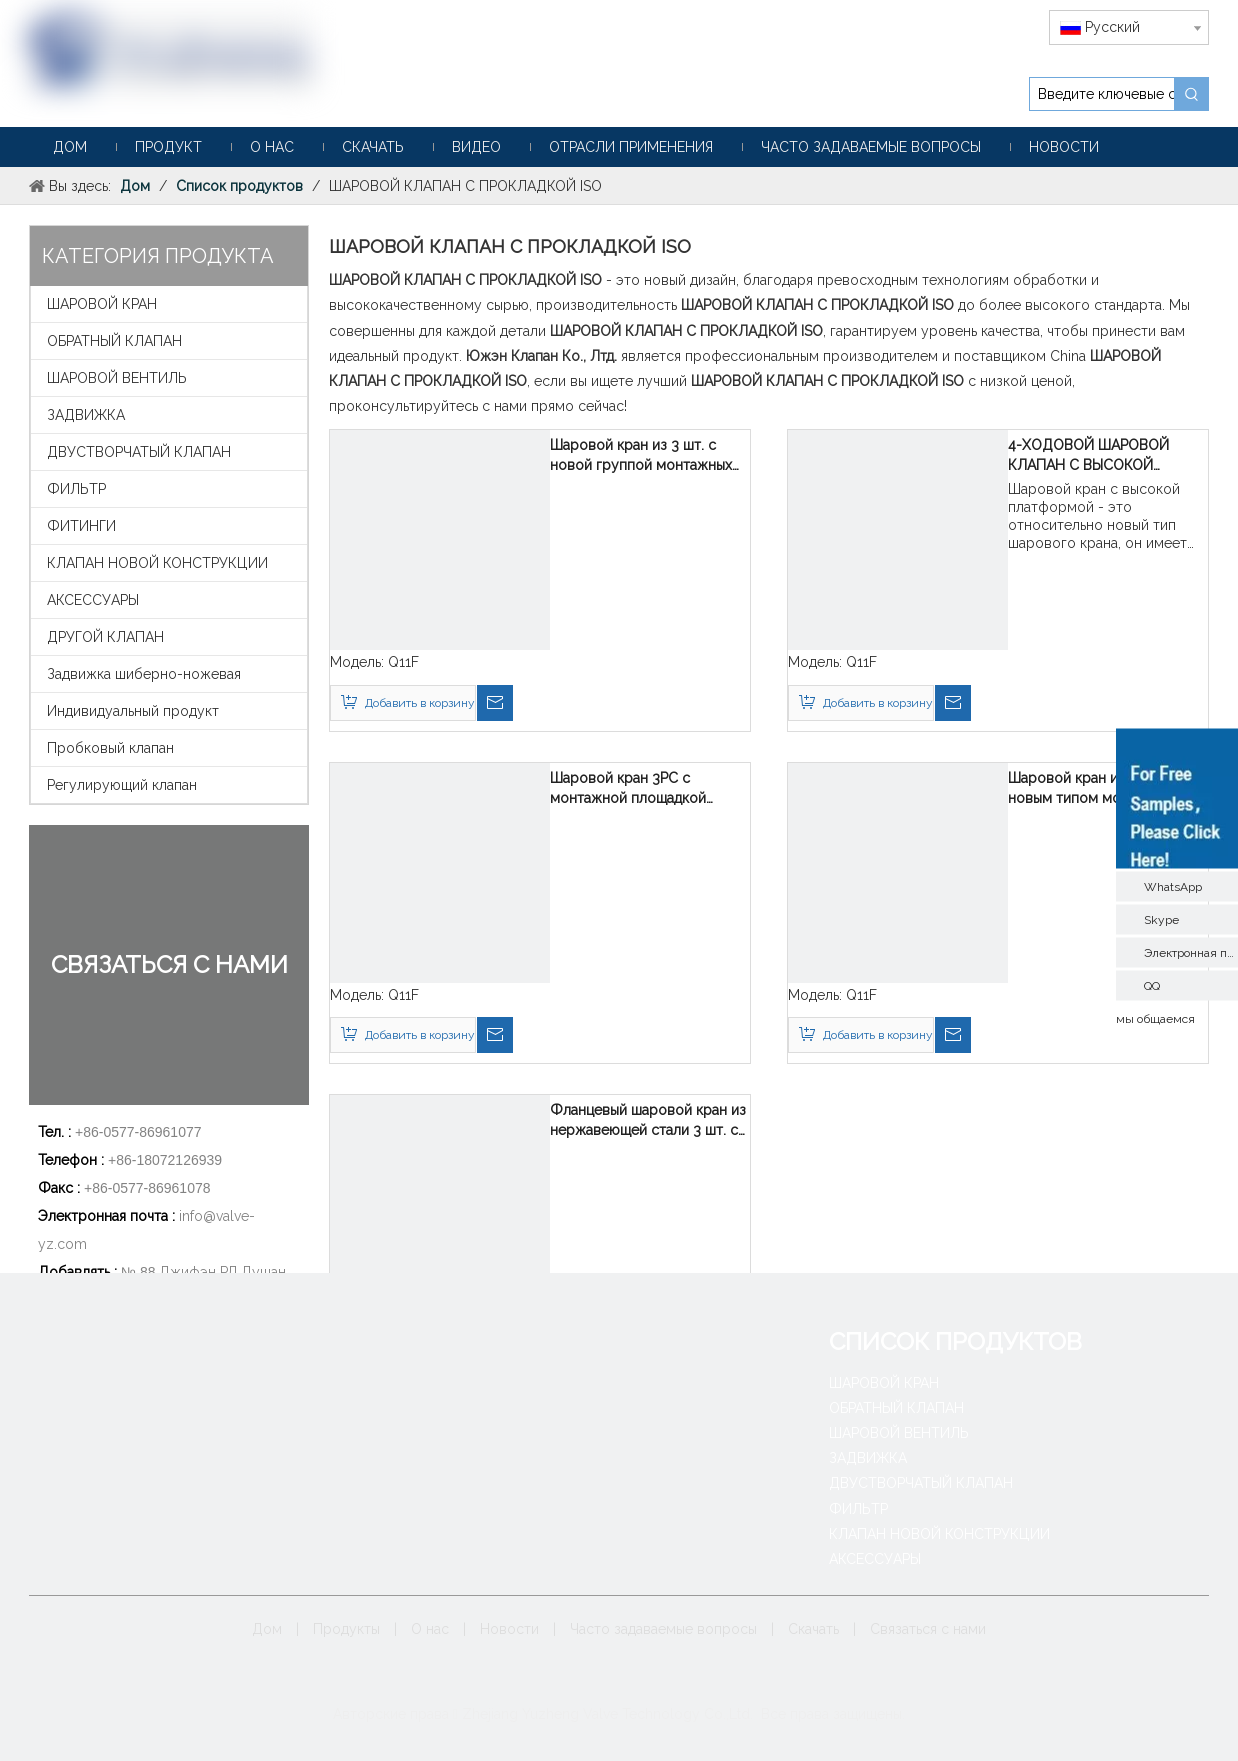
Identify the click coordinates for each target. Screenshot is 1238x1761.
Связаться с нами (928, 1629)
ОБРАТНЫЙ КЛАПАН (114, 341)
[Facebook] (572, 1676)
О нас (430, 1629)
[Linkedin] (634, 1676)
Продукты (346, 1629)
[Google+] (603, 1676)
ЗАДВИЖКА (86, 415)
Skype (1161, 919)
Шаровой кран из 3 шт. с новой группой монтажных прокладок (641, 456)
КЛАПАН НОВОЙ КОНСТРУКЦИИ (157, 563)
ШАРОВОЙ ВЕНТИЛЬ (117, 378)
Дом (267, 1629)
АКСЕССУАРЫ (93, 600)
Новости (509, 1629)
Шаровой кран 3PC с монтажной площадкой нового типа (628, 789)
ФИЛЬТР (76, 489)
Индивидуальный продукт (133, 711)
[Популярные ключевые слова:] (1192, 94)
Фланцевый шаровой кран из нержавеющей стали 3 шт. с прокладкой (648, 1121)
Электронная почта (1191, 952)
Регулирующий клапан (122, 785)
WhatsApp (1173, 886)
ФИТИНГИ (81, 526)
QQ (1152, 985)
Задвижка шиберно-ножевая (144, 674)
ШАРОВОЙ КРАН (102, 304)
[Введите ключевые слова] (1102, 94)
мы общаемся (1155, 1018)
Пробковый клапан (110, 748)
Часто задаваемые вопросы (663, 1629)
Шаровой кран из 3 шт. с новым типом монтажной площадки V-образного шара (1106, 789)
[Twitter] (665, 1676)
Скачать (813, 1629)
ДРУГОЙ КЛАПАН (105, 637)
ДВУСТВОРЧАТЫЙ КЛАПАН (139, 452)
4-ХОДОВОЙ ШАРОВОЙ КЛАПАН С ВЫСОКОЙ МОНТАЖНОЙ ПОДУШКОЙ (1098, 456)
